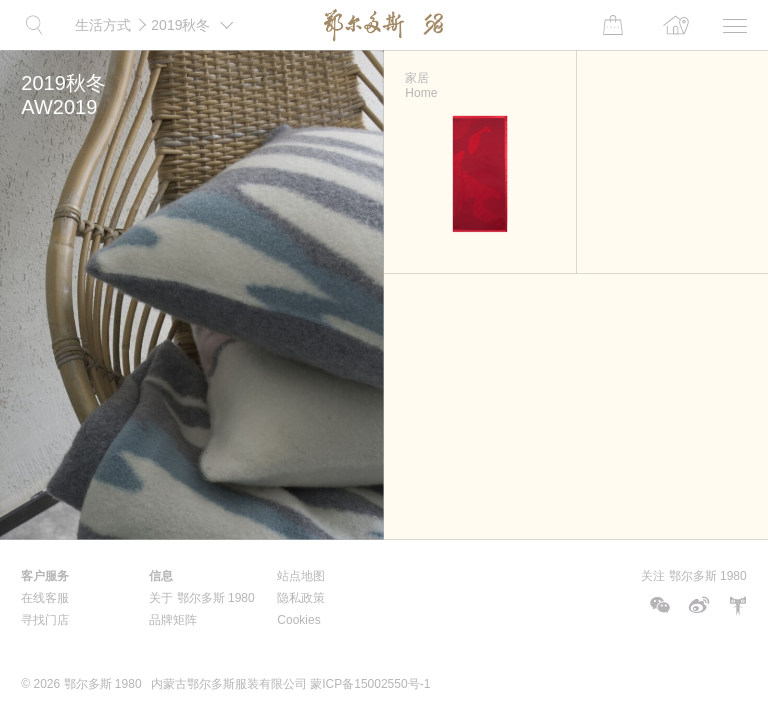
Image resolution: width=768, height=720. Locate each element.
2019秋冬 (195, 16)
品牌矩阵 (173, 620)
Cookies (298, 620)
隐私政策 (301, 598)
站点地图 (301, 576)
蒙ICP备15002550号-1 (370, 684)
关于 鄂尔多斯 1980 (201, 598)
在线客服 (45, 598)
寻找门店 (45, 620)
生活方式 (103, 25)
